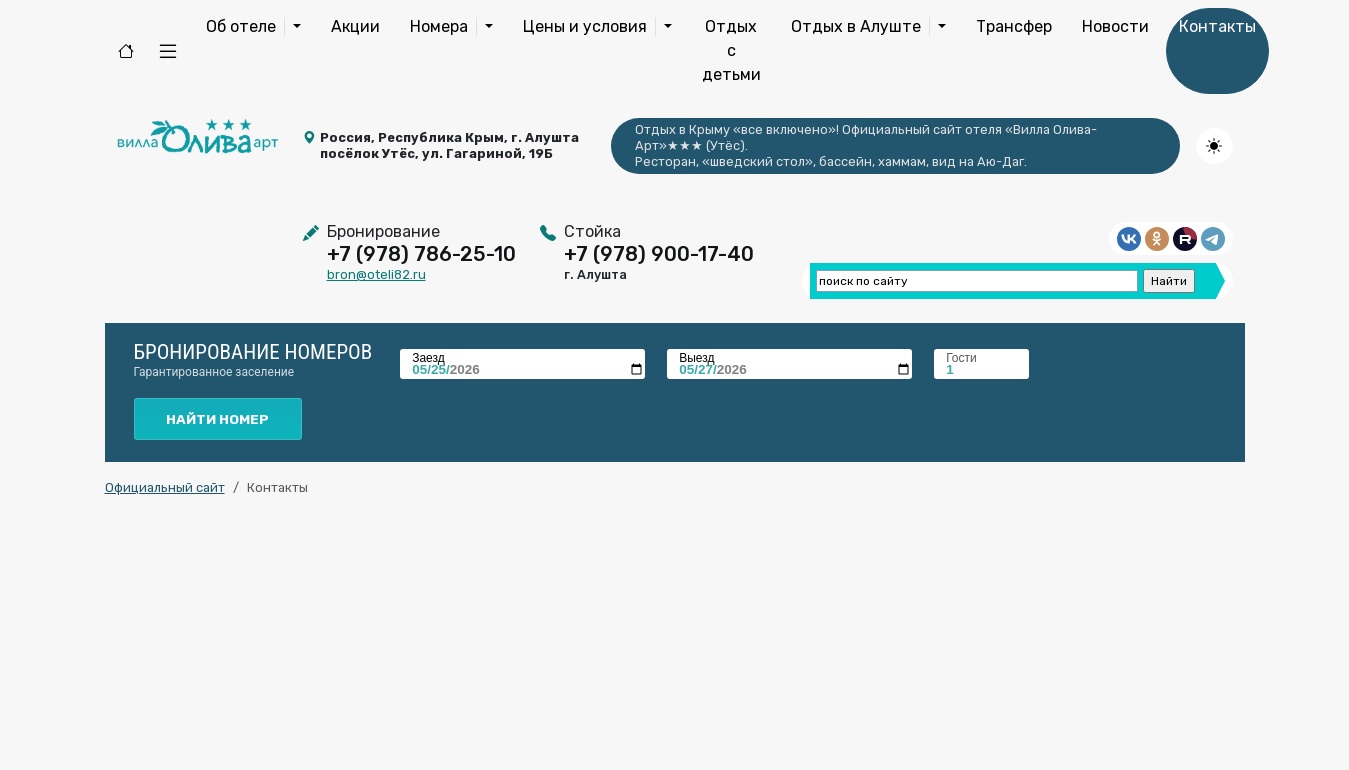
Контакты (1217, 26)
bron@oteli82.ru (376, 274)
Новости (1115, 26)
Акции (355, 26)
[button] (168, 51)
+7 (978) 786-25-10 (421, 254)
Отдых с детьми (731, 50)
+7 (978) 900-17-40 (659, 254)
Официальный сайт (165, 487)
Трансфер (1014, 26)
